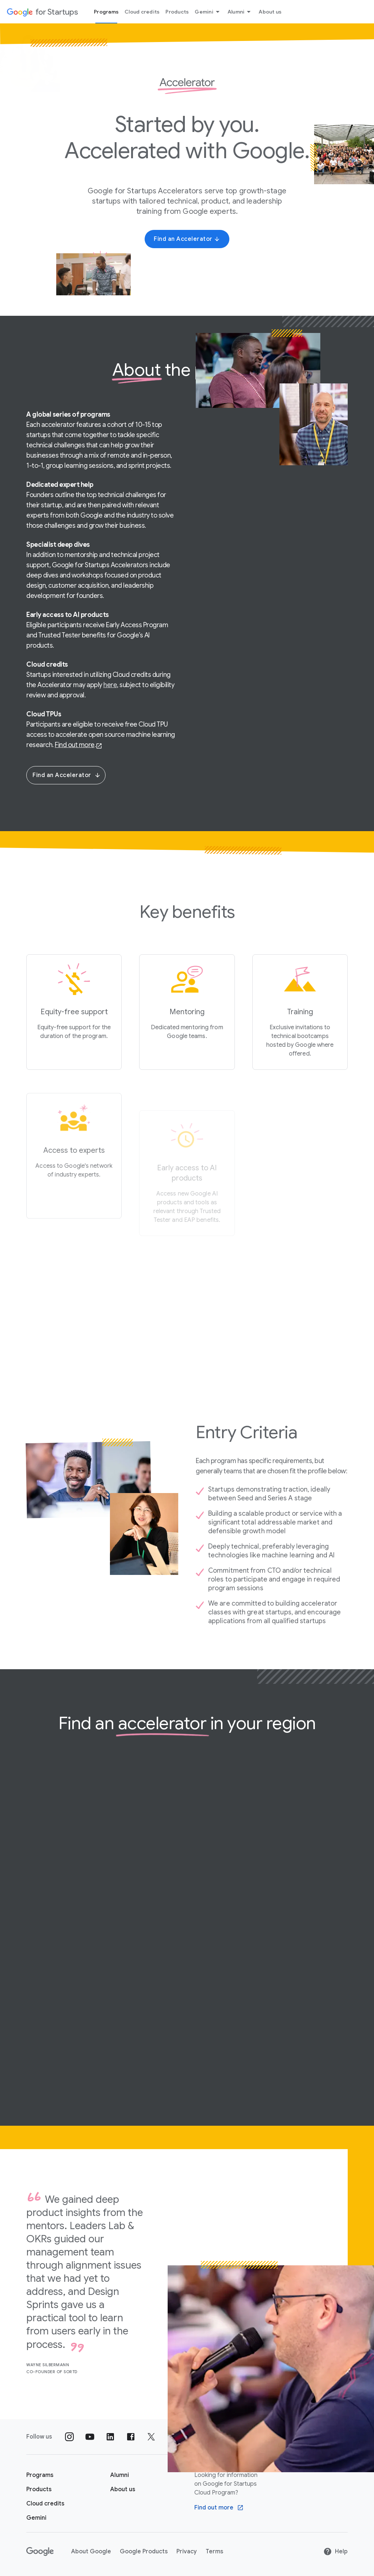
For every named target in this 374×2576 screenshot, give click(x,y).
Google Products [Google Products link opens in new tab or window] (144, 2551)
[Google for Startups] (42, 11)
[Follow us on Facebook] (131, 2437)
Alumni (240, 11)
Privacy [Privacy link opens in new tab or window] (186, 2551)
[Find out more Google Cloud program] (219, 2507)
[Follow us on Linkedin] (110, 2437)
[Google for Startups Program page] (39, 2475)
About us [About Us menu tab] (270, 11)
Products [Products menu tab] (177, 11)
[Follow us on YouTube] (90, 2437)
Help (335, 2551)
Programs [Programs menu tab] (106, 11)
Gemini (208, 11)
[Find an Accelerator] (187, 239)
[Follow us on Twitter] (151, 2437)
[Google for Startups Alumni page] (119, 2475)
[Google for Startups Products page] (38, 2489)
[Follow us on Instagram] (69, 2437)
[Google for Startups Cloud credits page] (45, 2503)
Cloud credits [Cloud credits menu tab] (142, 11)
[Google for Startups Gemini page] (36, 2518)
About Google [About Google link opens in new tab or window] (91, 2551)
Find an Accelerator (67, 775)
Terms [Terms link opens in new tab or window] (214, 2551)
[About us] (122, 2489)
